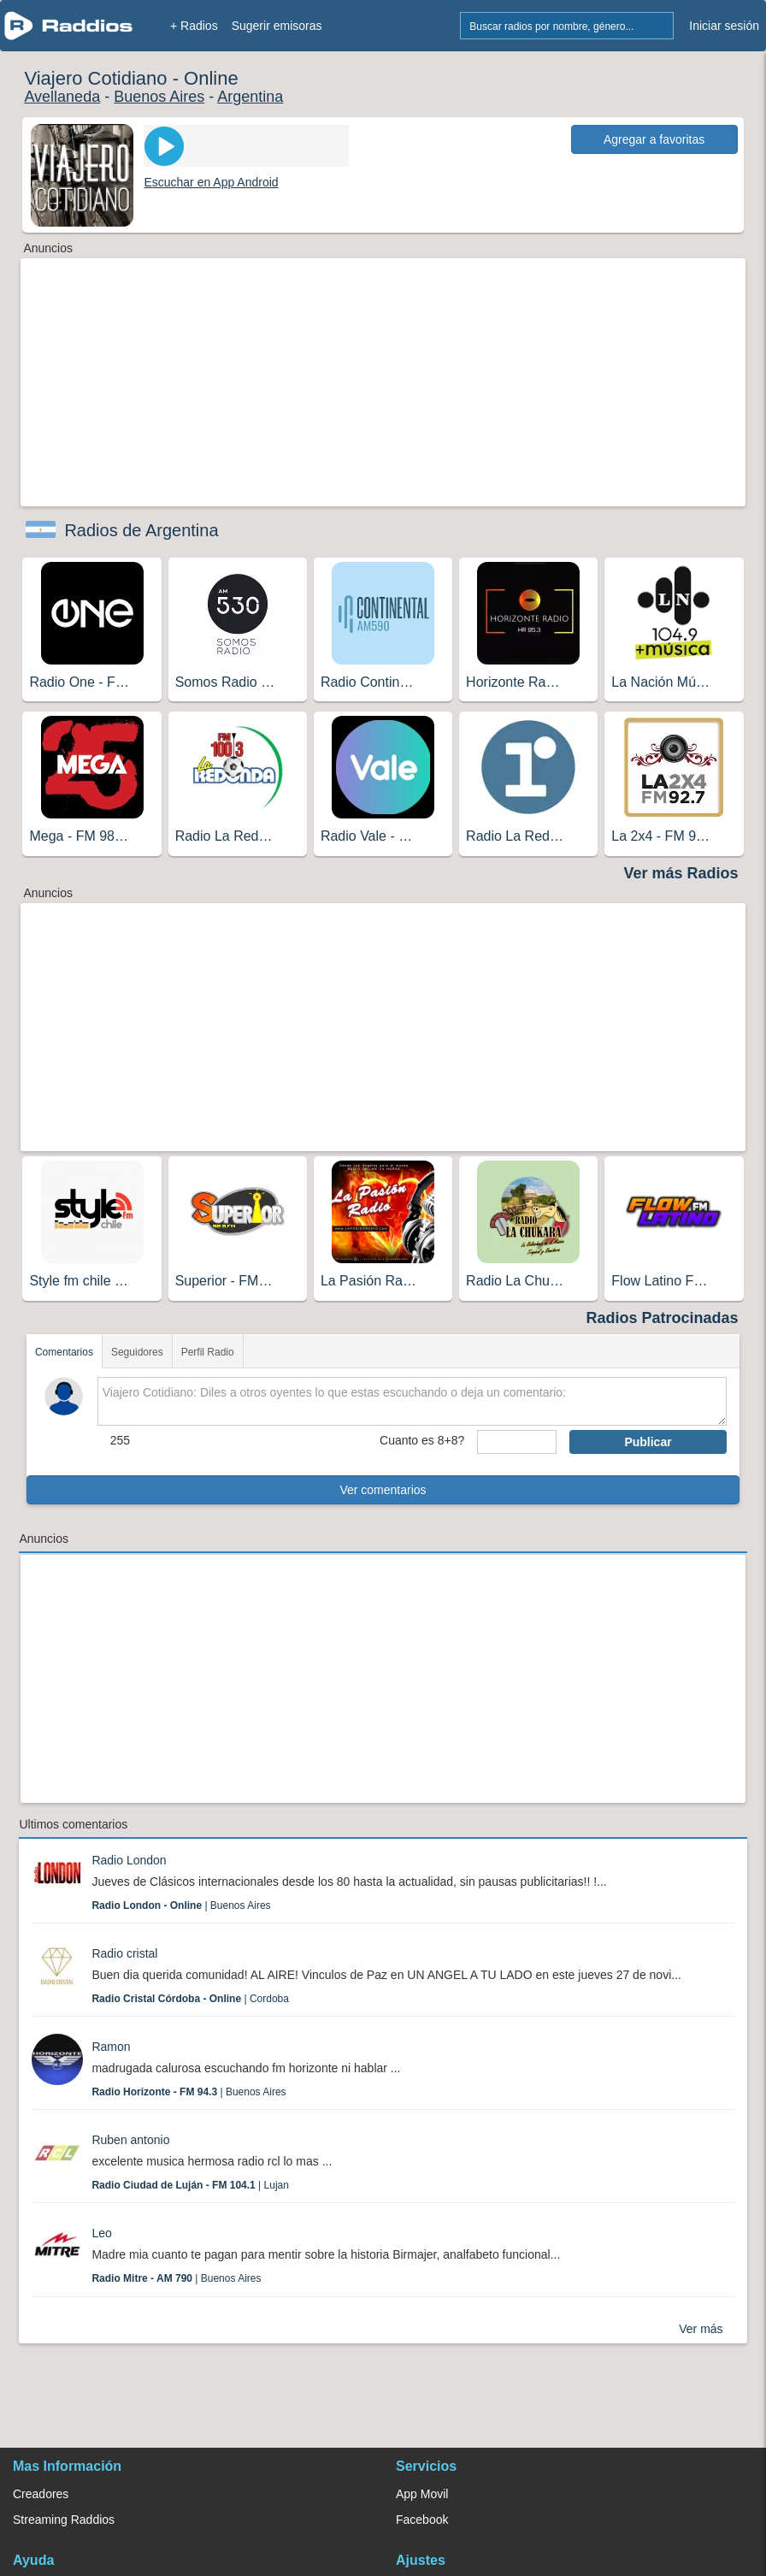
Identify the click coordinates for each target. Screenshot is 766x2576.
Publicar (647, 1442)
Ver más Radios (681, 873)
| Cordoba (190, 1999)
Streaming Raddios (64, 2519)
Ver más (700, 2329)
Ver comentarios (382, 1490)
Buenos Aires (159, 96)
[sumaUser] (517, 1442)
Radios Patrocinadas (662, 1317)
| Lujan (190, 2185)
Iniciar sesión (724, 25)
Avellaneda (62, 96)
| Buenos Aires (180, 1905)
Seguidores (137, 1352)
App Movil (422, 2494)
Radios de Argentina (141, 530)
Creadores (40, 2494)
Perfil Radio (207, 1352)
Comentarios (64, 1352)
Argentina (250, 96)
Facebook (422, 2519)
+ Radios (194, 25)
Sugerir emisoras (277, 25)
